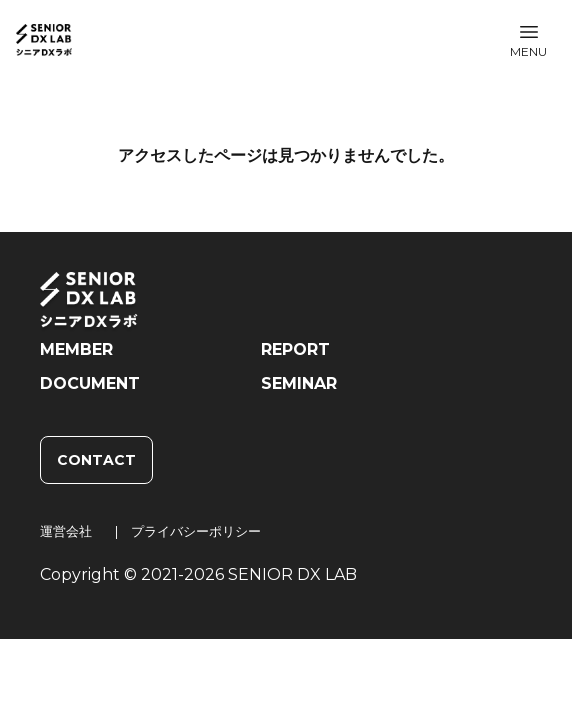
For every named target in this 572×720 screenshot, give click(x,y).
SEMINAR (299, 383)
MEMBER (76, 349)
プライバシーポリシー (196, 531)
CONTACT (96, 460)
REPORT (295, 349)
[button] (528, 40)
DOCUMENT (90, 383)
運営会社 (66, 531)
